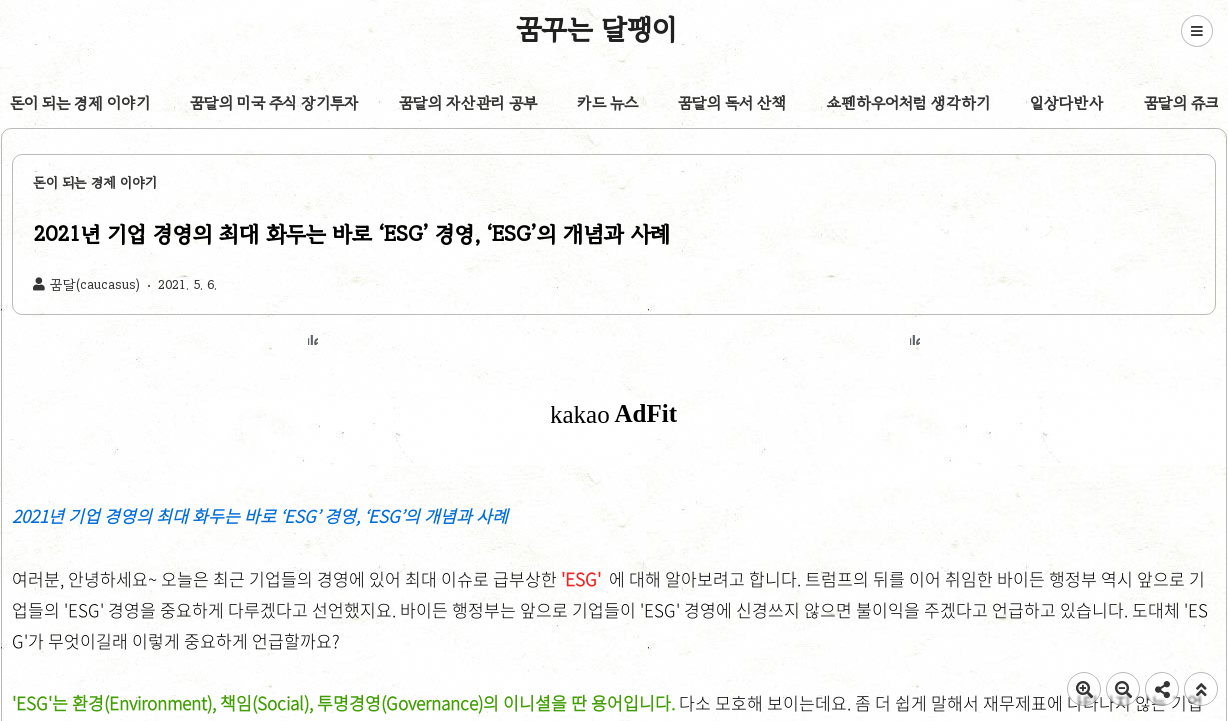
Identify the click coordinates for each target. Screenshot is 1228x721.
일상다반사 (1067, 103)
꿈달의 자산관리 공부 (468, 103)
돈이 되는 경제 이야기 (80, 103)
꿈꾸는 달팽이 (597, 29)
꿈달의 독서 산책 (732, 103)
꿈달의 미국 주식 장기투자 (274, 103)
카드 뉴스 (607, 103)
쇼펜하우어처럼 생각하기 (908, 103)
